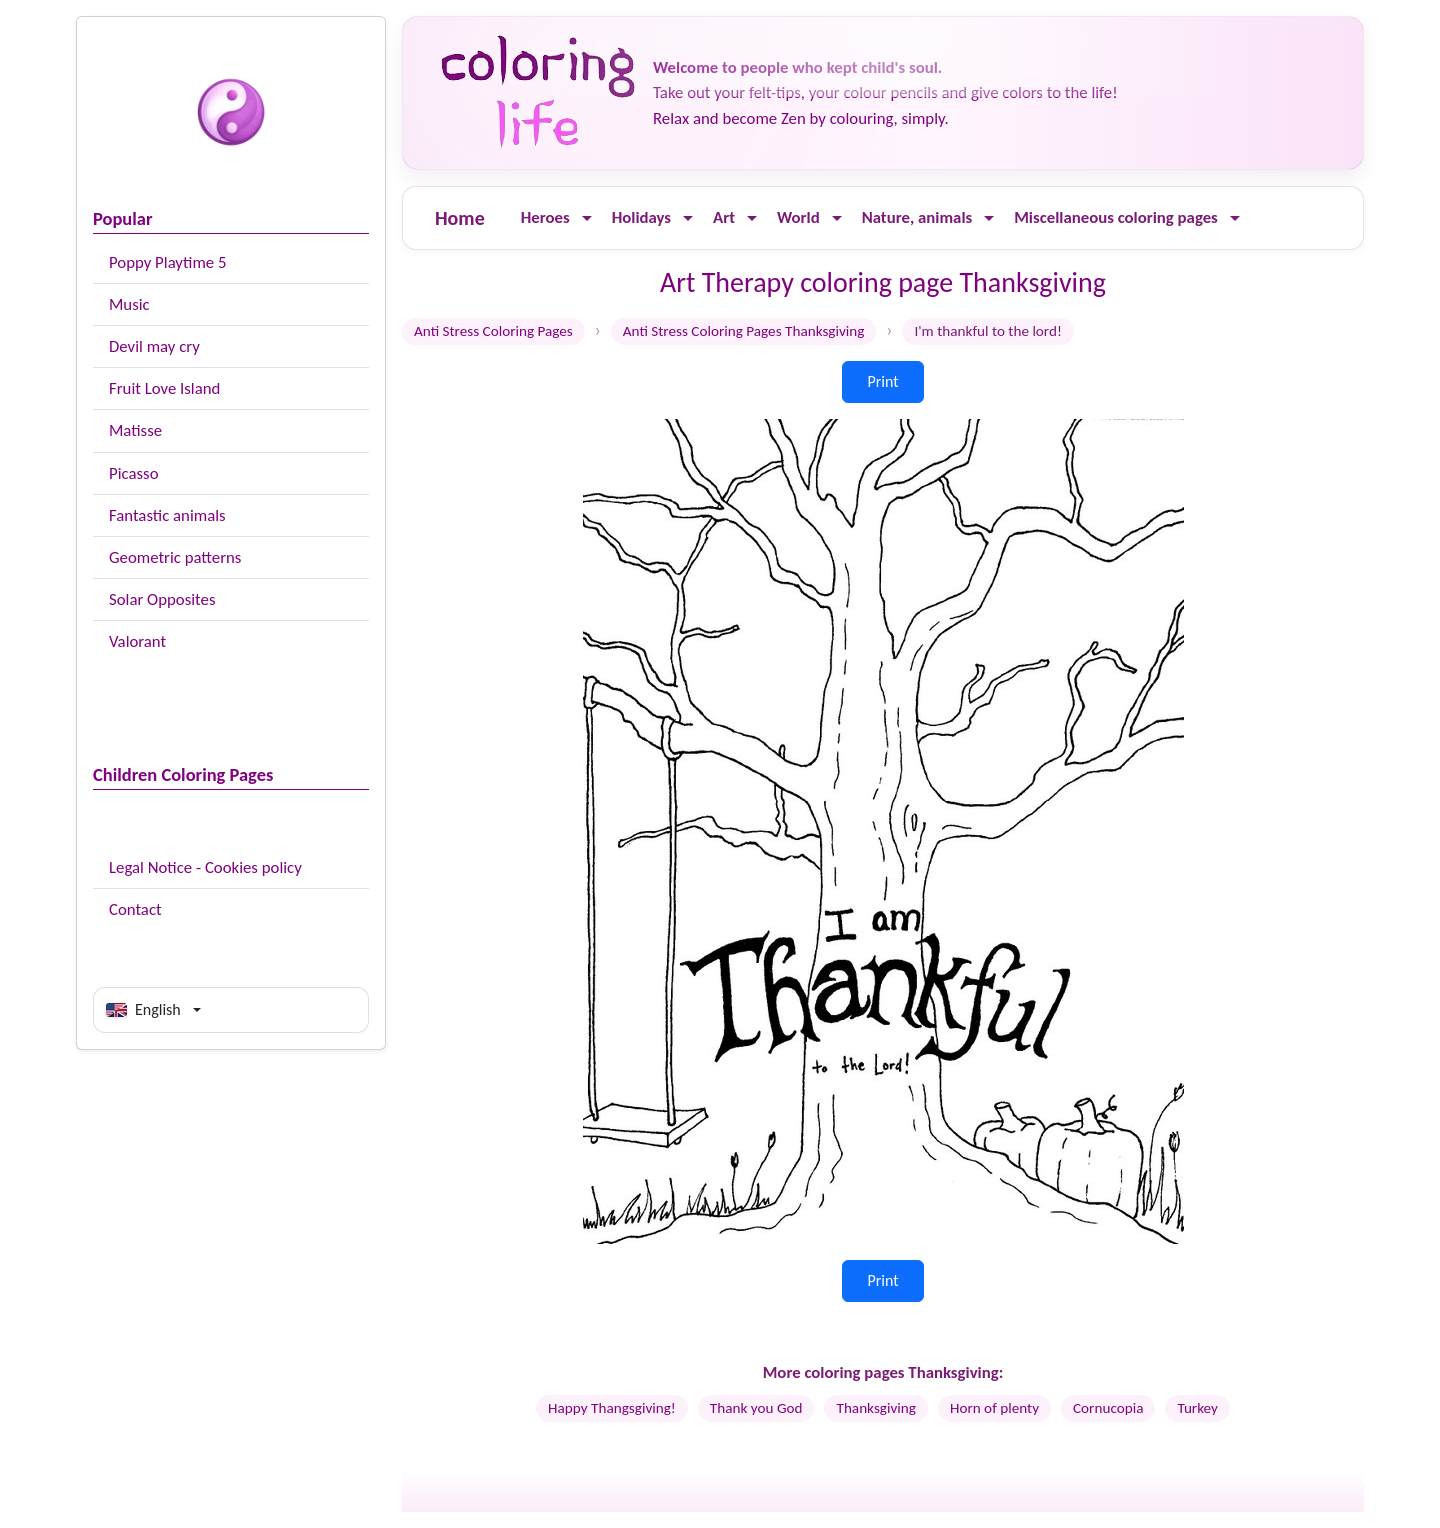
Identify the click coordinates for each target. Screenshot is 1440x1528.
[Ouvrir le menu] (587, 218)
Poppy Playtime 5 (167, 262)
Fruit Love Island (164, 388)
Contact (135, 909)
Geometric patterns (175, 557)
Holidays (641, 217)
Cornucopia (1108, 1408)
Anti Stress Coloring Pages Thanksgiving (744, 331)
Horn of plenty (994, 1408)
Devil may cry (154, 346)
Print (882, 381)
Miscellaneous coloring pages (1116, 217)
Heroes (545, 217)
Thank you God (756, 1408)
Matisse (135, 430)
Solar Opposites (162, 599)
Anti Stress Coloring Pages (493, 331)
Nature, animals (917, 217)
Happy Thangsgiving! (612, 1408)
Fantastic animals (167, 515)
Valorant (137, 641)
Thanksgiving (875, 1408)
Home (460, 218)
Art (724, 217)
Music (129, 304)
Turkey (1197, 1408)
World (798, 217)
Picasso (134, 473)
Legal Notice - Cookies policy (205, 867)
